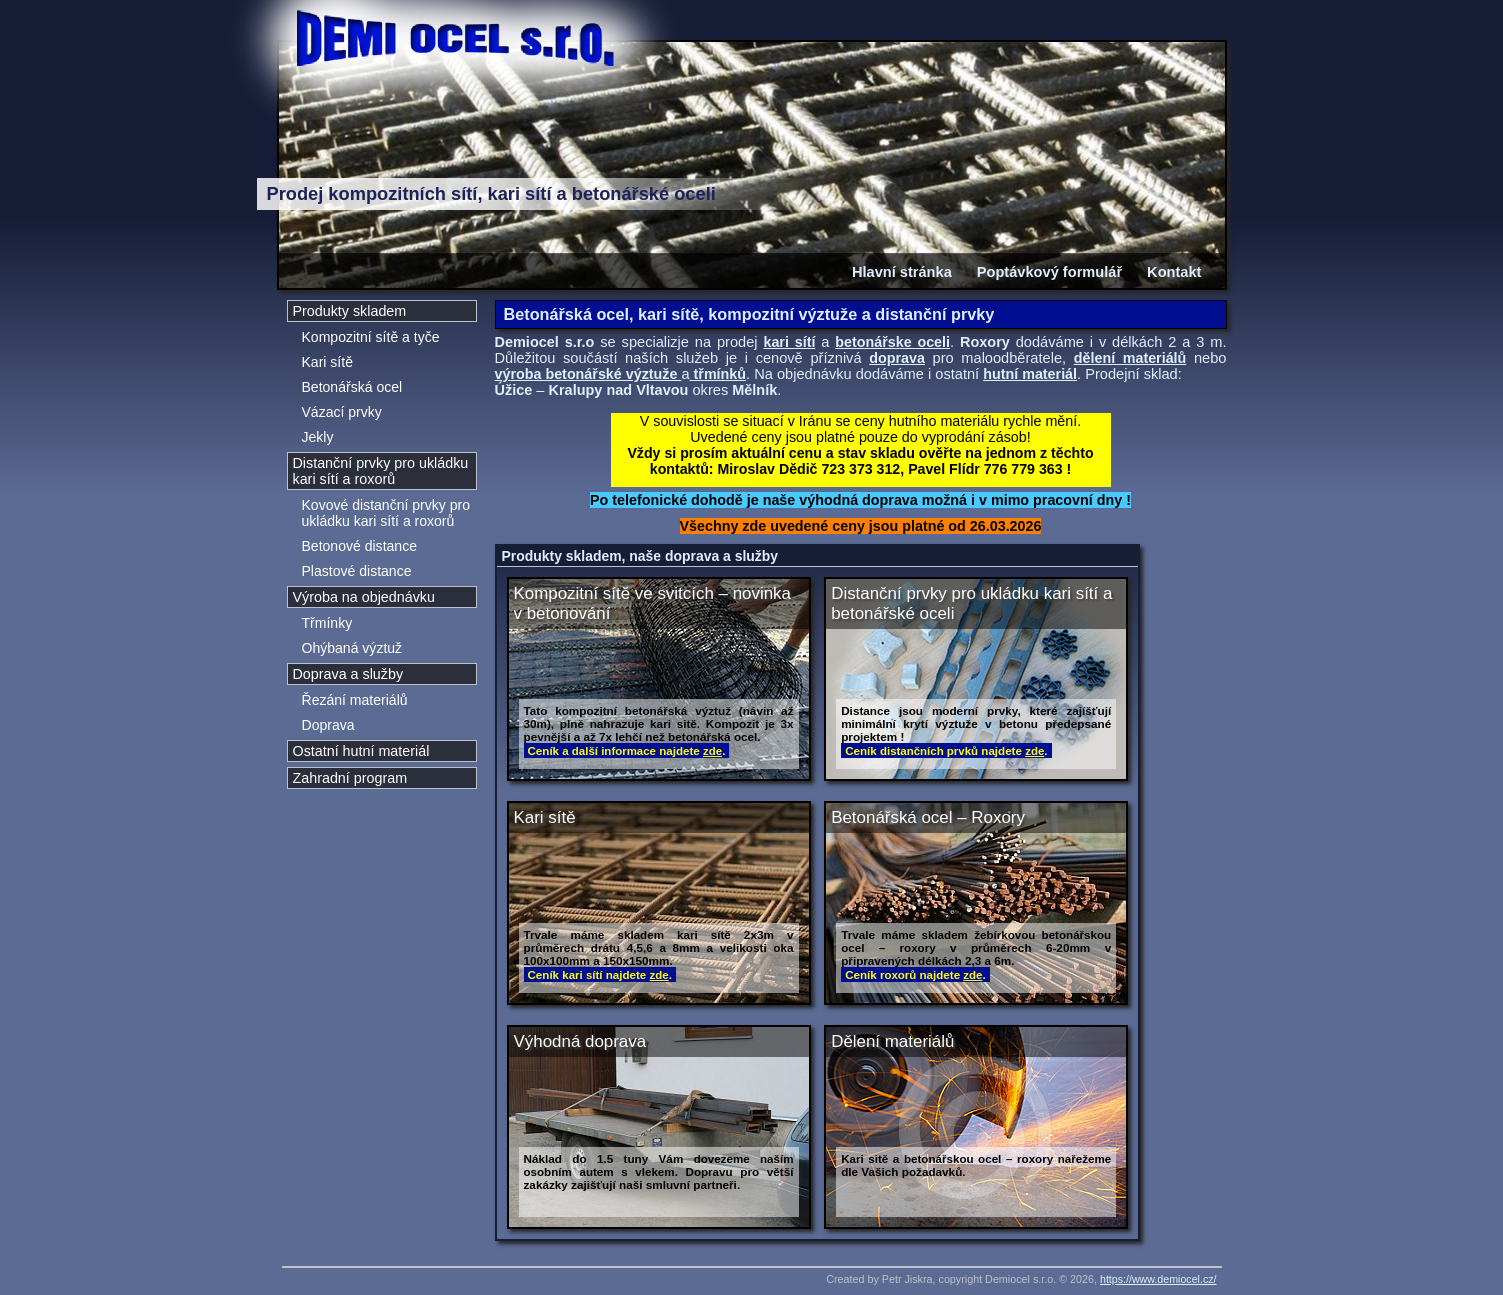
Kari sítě (327, 362)
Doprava (328, 725)
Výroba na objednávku (364, 597)
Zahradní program (350, 778)
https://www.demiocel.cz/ (1158, 1279)
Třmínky (327, 623)
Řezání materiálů (355, 700)
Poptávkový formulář (1049, 272)
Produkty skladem (350, 311)
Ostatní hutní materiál (361, 751)
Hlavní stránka (902, 272)
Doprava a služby (348, 674)
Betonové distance (359, 546)
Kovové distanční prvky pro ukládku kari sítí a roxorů (386, 513)
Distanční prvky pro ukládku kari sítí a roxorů (381, 471)
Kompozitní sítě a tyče (371, 337)
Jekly (318, 437)
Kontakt (1174, 272)
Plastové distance (357, 571)
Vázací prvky (342, 412)
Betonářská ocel (352, 387)
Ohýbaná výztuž (352, 648)
